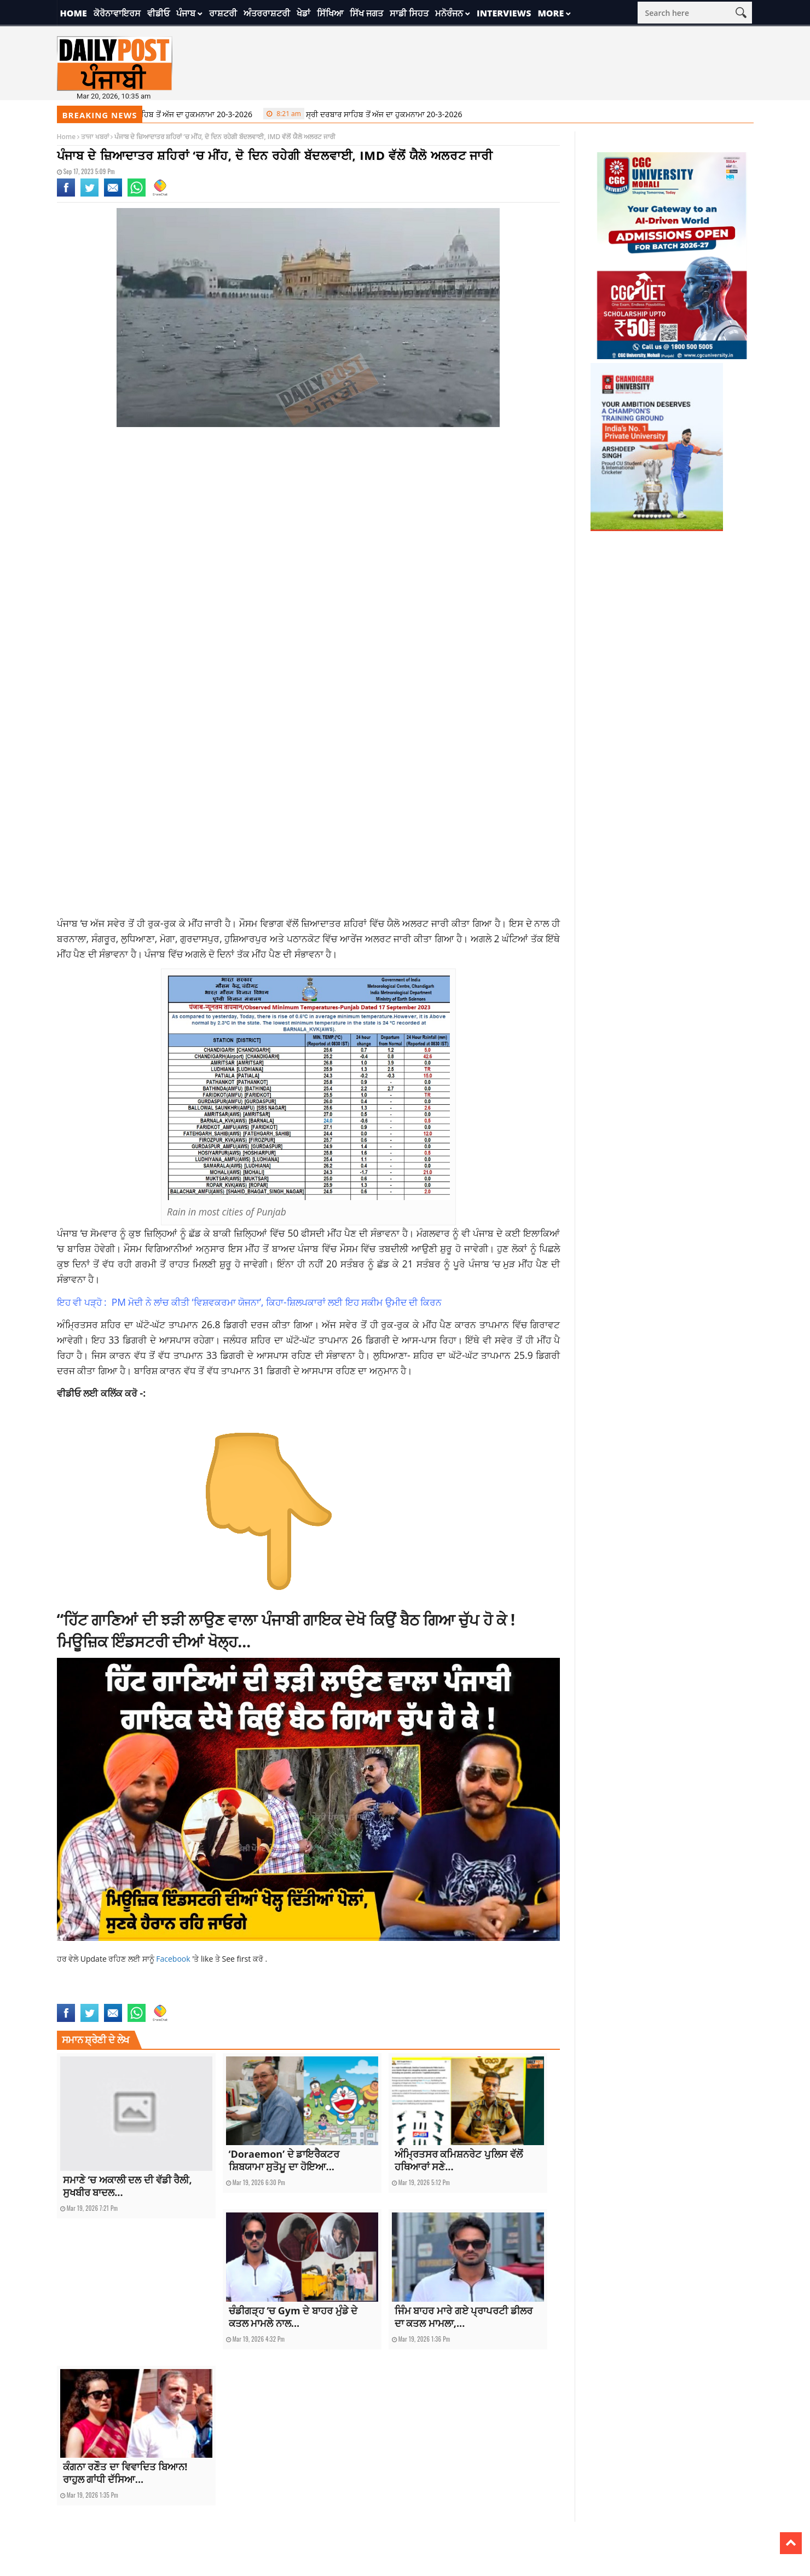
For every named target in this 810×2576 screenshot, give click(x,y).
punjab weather (234, 1997)
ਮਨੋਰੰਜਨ (449, 13)
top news (360, 1997)
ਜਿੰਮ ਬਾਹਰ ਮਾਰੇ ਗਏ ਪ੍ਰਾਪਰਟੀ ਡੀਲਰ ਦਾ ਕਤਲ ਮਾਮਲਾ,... (464, 2317)
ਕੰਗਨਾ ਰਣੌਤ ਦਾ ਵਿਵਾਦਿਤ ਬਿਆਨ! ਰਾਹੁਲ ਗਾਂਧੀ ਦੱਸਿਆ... (125, 2473)
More (550, 13)
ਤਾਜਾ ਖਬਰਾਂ (94, 136)
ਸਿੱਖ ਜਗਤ (366, 13)
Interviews (504, 13)
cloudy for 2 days (83, 1997)
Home (73, 13)
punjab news (190, 1997)
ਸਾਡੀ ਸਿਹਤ (409, 13)
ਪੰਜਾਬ (185, 13)
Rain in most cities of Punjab (302, 1997)
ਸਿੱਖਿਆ (330, 13)
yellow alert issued (404, 1997)
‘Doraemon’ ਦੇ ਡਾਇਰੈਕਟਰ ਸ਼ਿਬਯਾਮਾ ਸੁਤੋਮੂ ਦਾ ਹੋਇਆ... (284, 2160)
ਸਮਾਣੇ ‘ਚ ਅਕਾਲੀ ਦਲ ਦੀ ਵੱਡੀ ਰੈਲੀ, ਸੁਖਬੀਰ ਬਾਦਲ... (127, 2186)
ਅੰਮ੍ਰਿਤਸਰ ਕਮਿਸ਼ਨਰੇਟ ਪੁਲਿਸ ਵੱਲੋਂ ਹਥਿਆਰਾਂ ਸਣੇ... (459, 2160)
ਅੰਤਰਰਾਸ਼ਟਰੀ (267, 13)
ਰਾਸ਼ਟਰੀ (223, 13)
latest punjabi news (141, 1997)
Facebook (174, 1958)
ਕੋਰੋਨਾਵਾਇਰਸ (117, 13)
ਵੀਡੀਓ (158, 13)
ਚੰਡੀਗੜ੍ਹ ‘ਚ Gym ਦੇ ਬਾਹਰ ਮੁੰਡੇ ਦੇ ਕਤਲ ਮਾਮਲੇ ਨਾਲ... (293, 2317)
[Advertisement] (308, 523)
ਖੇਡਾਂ (303, 13)
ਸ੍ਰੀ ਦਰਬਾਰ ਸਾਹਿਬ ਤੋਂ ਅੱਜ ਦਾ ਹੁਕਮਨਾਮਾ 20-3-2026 (161, 113)
